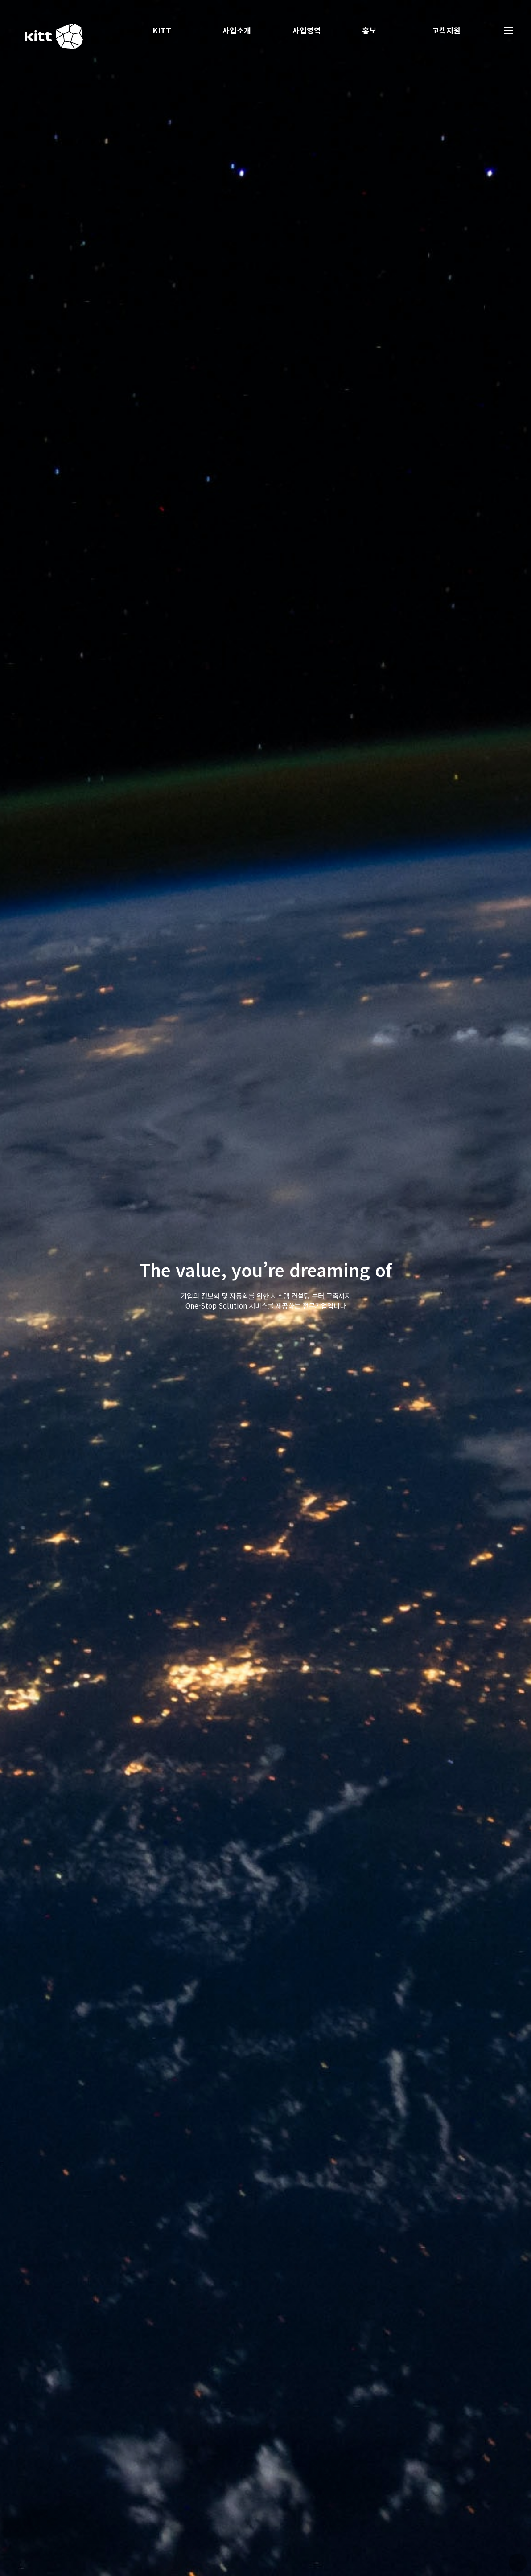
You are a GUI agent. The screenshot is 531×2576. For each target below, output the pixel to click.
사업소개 (243, 30)
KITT (168, 30)
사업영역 (313, 30)
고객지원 (452, 30)
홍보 (375, 30)
